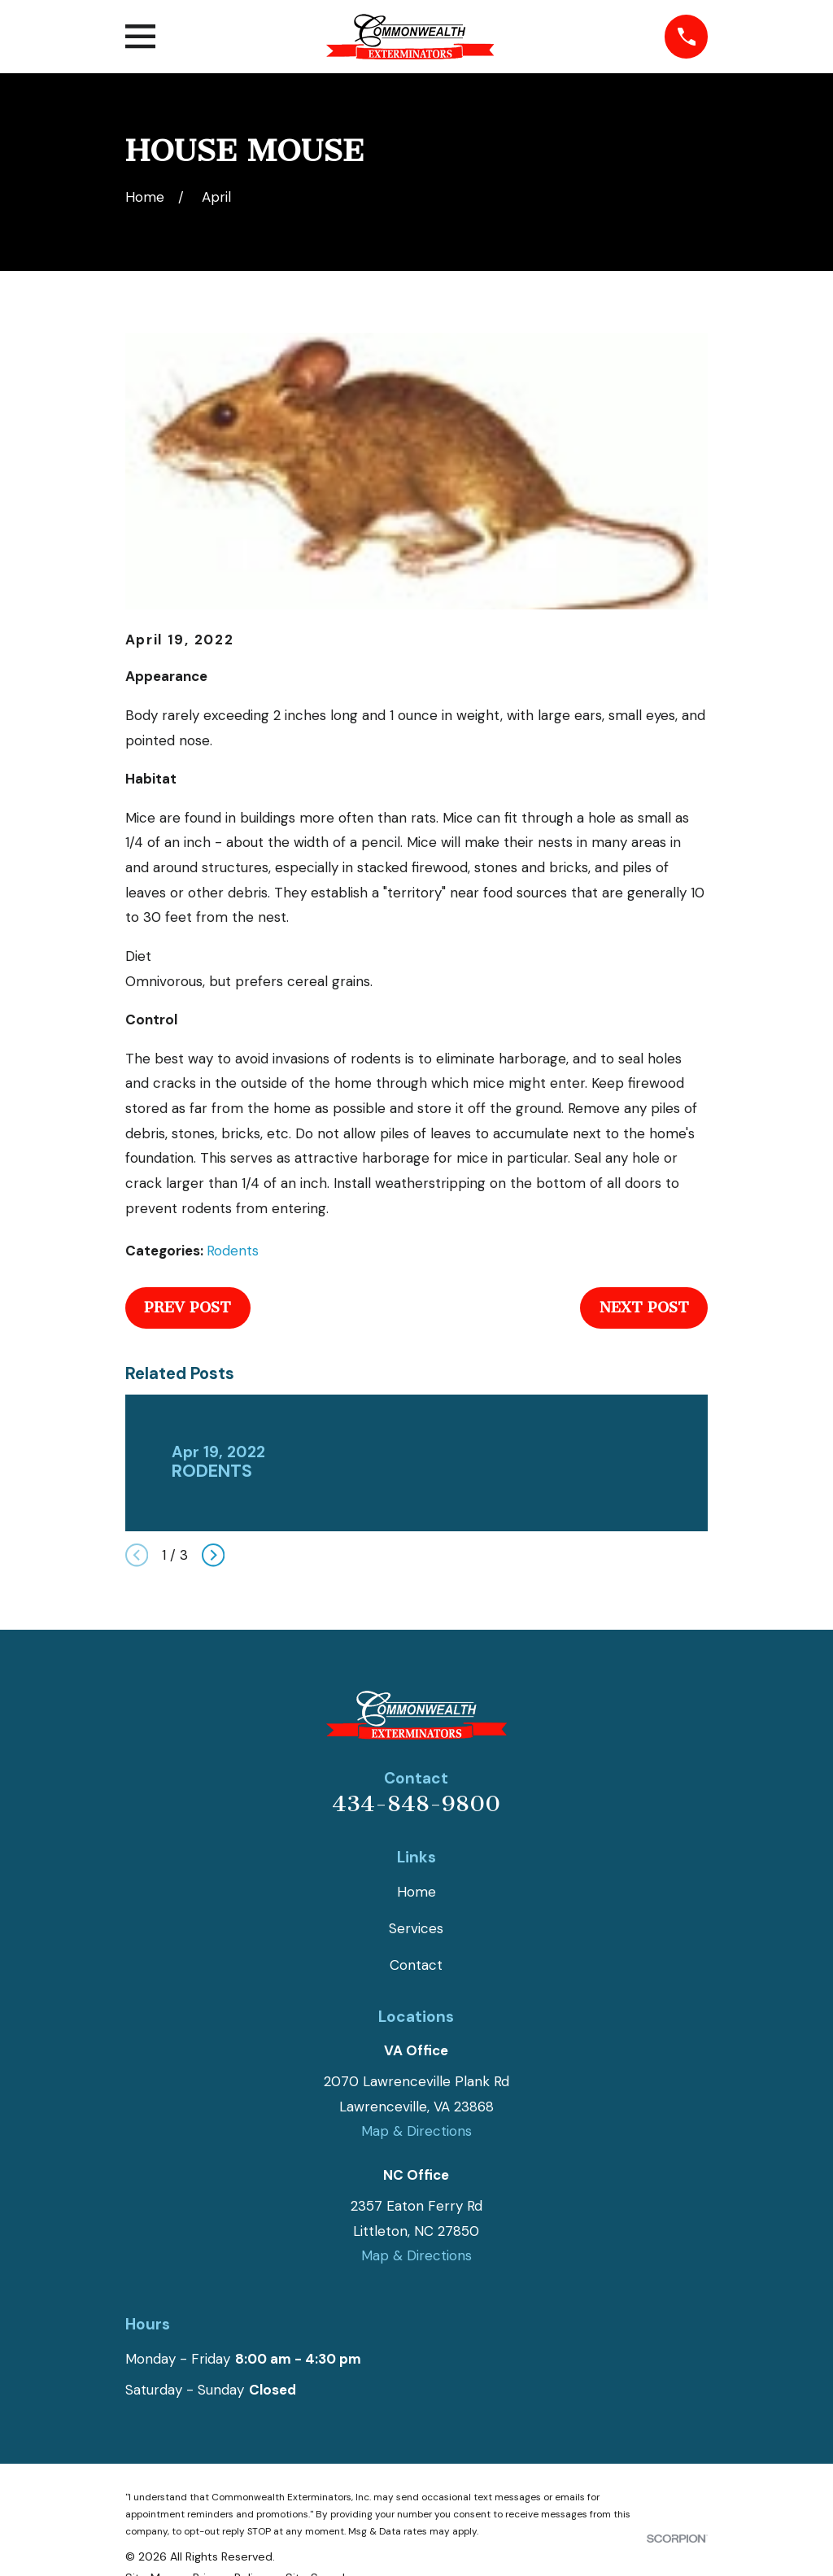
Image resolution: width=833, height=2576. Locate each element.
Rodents (233, 1251)
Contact (416, 1965)
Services (416, 1928)
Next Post (644, 1307)
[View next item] (213, 1554)
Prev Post (187, 1307)
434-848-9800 (416, 1804)
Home (416, 1892)
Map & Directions (416, 2131)
